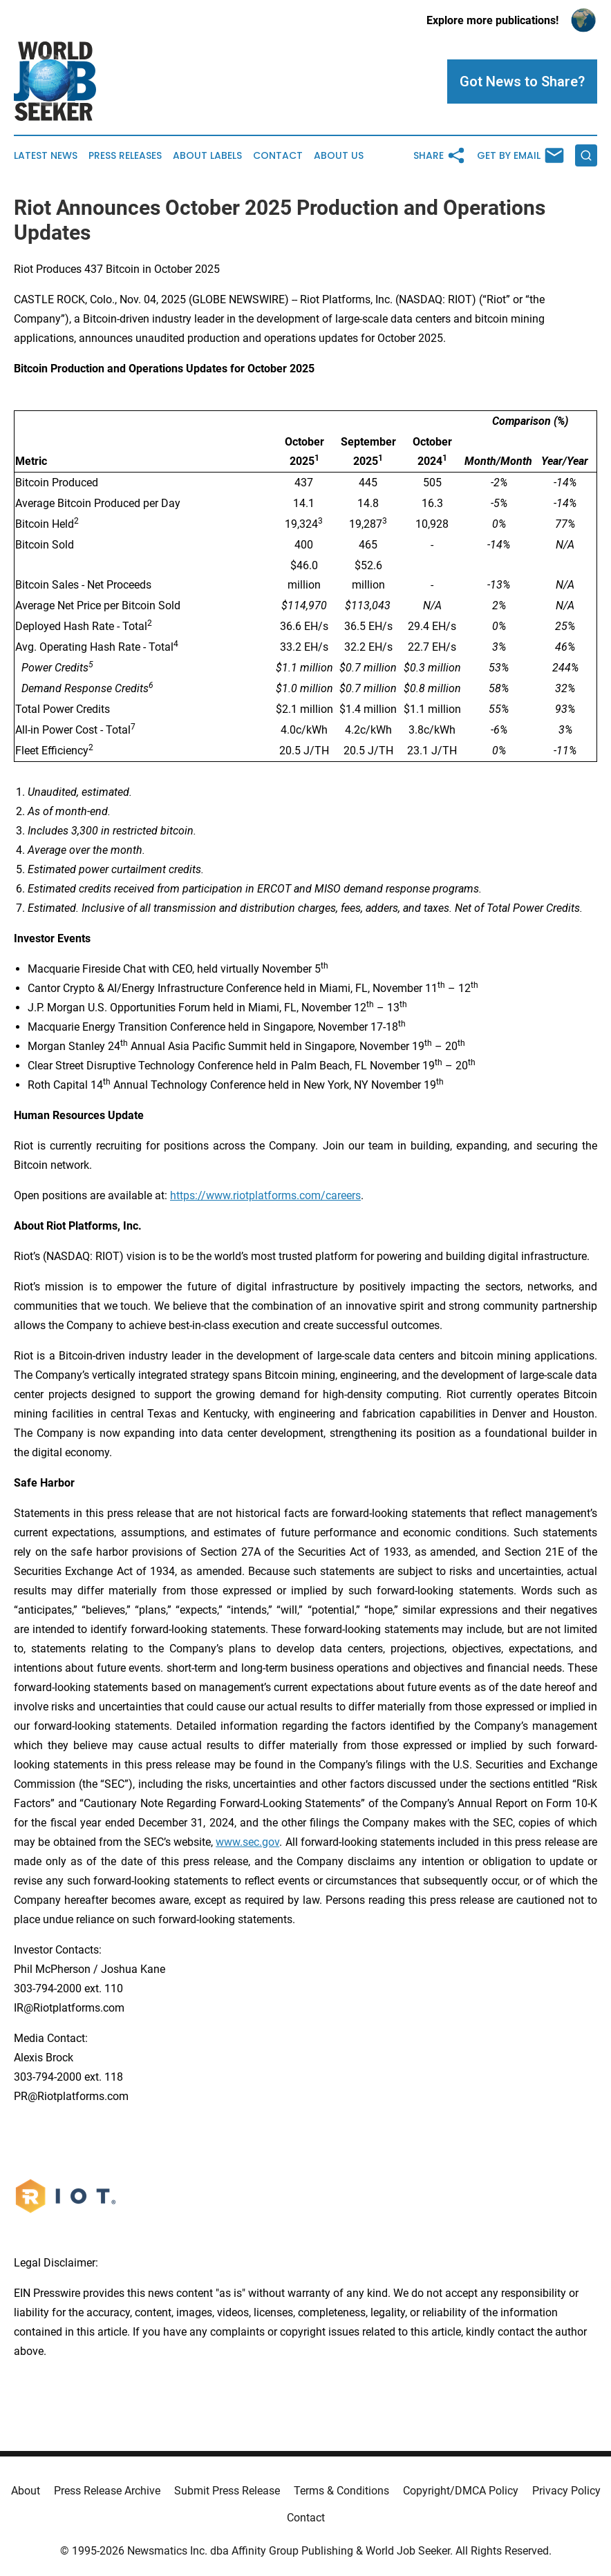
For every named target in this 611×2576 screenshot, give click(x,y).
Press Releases (125, 156)
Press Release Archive (107, 2490)
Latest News (45, 156)
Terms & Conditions (341, 2490)
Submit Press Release (227, 2490)
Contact (278, 156)
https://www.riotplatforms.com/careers (265, 1195)
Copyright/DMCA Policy (460, 2490)
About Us (339, 156)
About (25, 2490)
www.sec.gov (247, 1842)
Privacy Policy (566, 2490)
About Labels (207, 156)
